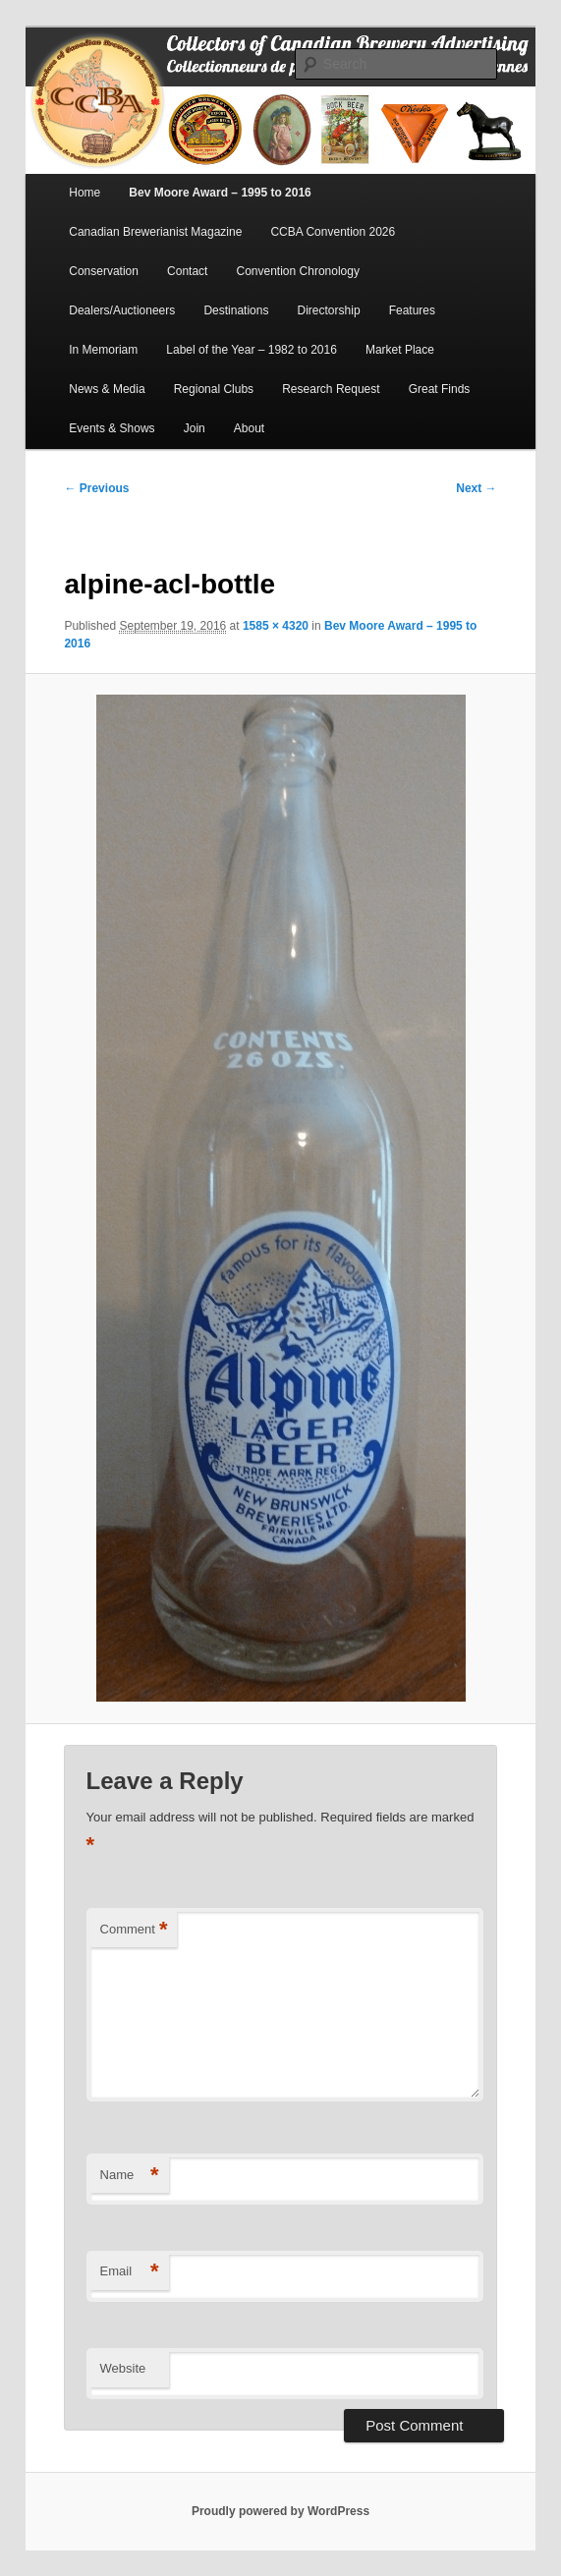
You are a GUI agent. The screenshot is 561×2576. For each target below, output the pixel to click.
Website (123, 2368)
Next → (476, 488)
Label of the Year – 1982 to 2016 (251, 350)
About (249, 428)
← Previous (96, 488)
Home (84, 192)
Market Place (399, 350)
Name (129, 2175)
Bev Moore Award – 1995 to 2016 (219, 192)
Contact (187, 271)
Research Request (330, 389)
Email (129, 2272)
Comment (134, 1930)
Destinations (235, 310)
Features (412, 310)
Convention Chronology (298, 271)
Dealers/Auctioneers (122, 310)
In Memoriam (103, 350)
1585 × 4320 (276, 626)
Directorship (329, 310)
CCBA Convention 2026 (332, 232)
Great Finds (440, 389)
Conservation (104, 271)
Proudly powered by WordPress (280, 2511)
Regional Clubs (213, 389)
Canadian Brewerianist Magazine (155, 232)
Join (194, 428)
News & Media (106, 389)
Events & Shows (111, 428)
